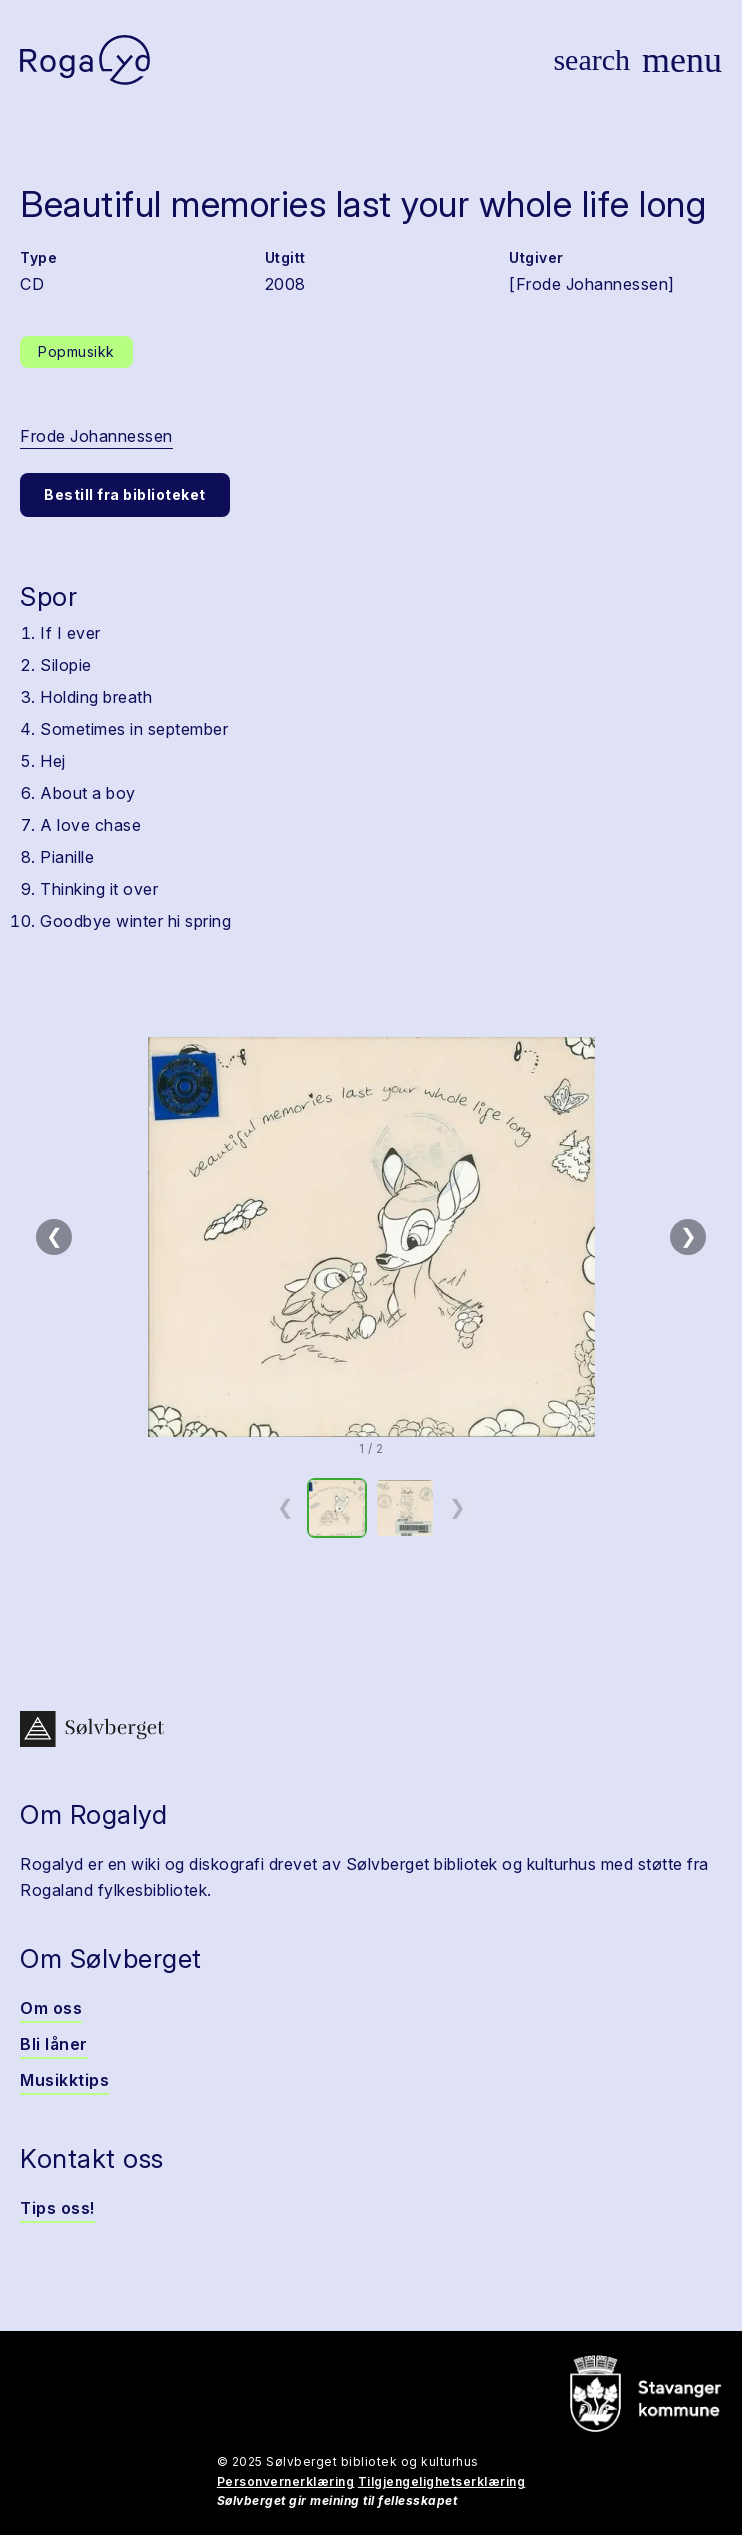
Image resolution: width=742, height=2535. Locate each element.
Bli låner (54, 2044)
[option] (337, 1508)
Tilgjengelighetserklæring (442, 2481)
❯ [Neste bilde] (688, 1236)
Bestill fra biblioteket (125, 494)
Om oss (51, 2008)
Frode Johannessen (96, 436)
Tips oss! (57, 2208)
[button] (371, 1237)
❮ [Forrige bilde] (54, 1236)
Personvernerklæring (286, 2481)
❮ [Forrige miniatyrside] (285, 1507)
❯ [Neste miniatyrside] (457, 1507)
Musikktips (64, 2080)
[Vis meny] (682, 60)
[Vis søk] (591, 60)
